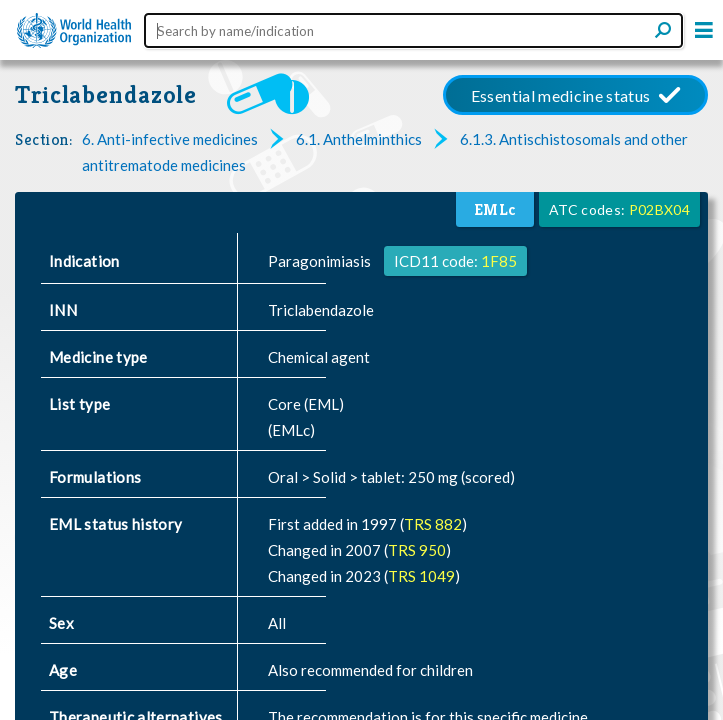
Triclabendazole (106, 94)
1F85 (499, 261)
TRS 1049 (421, 576)
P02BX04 (659, 209)
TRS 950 (417, 550)
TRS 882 (433, 524)
